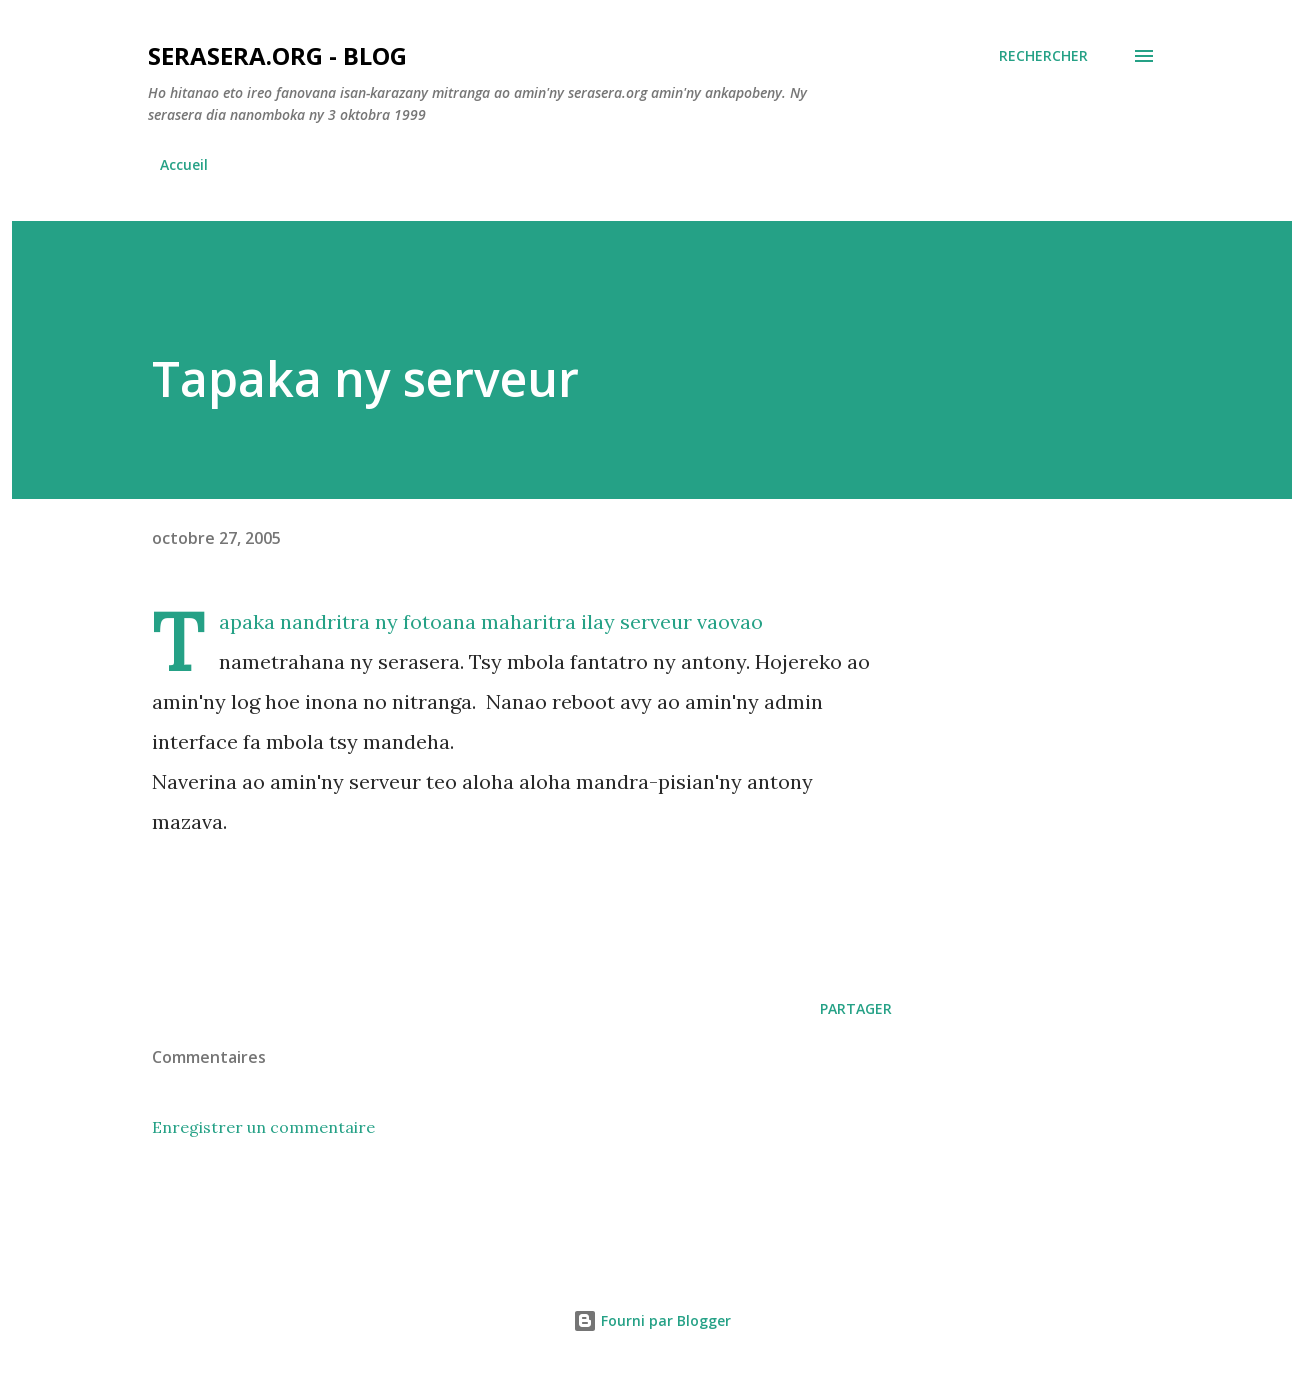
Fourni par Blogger (652, 1320)
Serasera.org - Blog (277, 55)
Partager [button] (856, 1008)
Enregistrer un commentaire (263, 1127)
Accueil (184, 164)
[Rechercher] (1043, 56)
